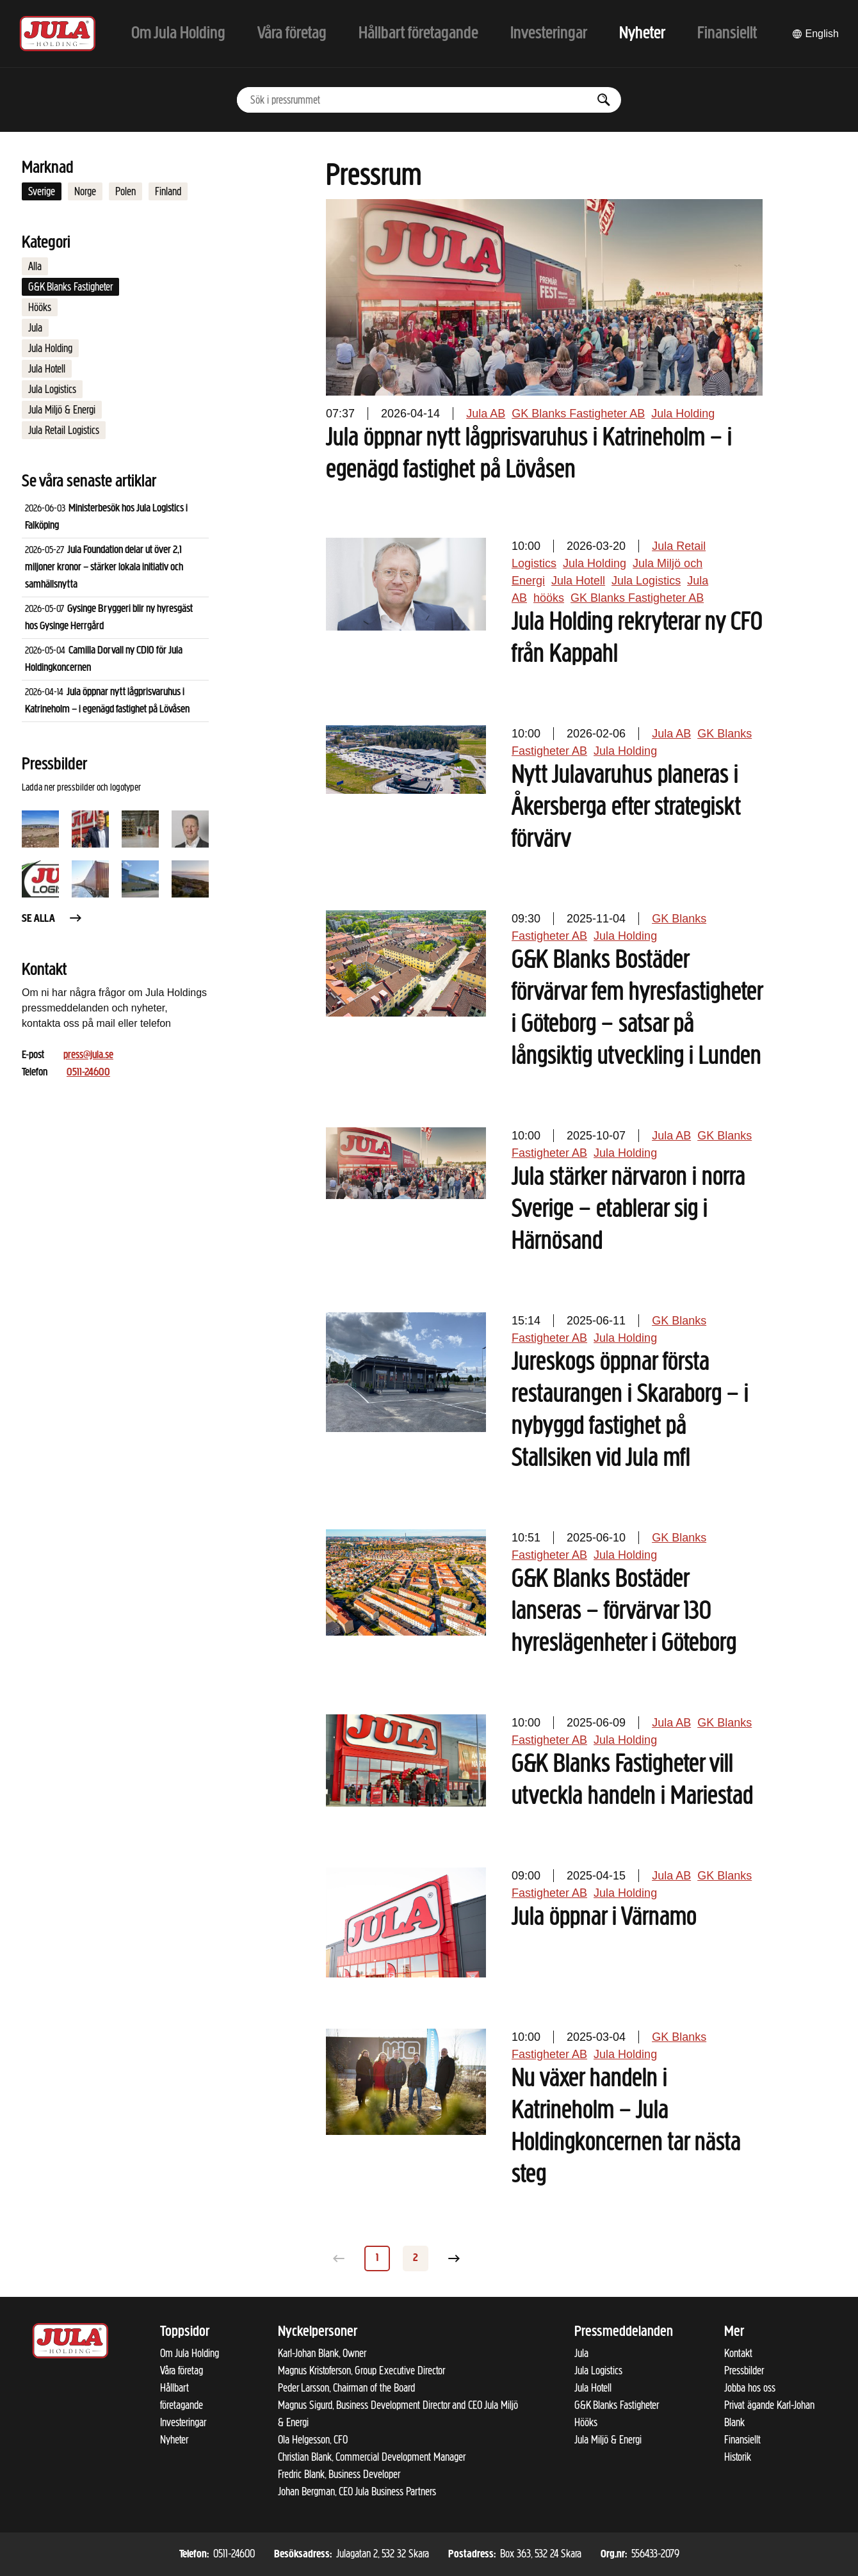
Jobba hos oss (749, 2388)
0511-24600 (88, 1073)
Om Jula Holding (189, 2353)
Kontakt (738, 2353)
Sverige (41, 191)
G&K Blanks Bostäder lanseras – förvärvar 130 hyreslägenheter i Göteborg (624, 1612)
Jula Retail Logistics (63, 430)
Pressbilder (744, 2370)
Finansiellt (742, 2439)
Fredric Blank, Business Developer (339, 2474)
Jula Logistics (52, 389)
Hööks (39, 307)
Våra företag (181, 2370)
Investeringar (183, 2422)
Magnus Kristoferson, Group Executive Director (361, 2370)
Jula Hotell (46, 368)
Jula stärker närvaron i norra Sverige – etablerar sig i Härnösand (628, 1210)
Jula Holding (50, 348)
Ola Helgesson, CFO (313, 2439)
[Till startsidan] (57, 33)
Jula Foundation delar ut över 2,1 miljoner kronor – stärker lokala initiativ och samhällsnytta (104, 567)
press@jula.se (88, 1055)
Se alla (52, 919)
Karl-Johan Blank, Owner (322, 2353)
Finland (168, 191)
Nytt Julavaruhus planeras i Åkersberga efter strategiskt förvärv (626, 808)
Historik (737, 2457)
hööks (548, 598)
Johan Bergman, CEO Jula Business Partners (357, 2491)
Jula (35, 328)
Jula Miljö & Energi (61, 409)
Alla (35, 266)
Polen (125, 191)
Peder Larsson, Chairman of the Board (346, 2388)
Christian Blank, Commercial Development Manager (371, 2457)
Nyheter (174, 2439)
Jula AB (485, 413)
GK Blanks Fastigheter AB (578, 413)
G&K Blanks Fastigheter (70, 287)
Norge (85, 191)
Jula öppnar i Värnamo (604, 1918)
